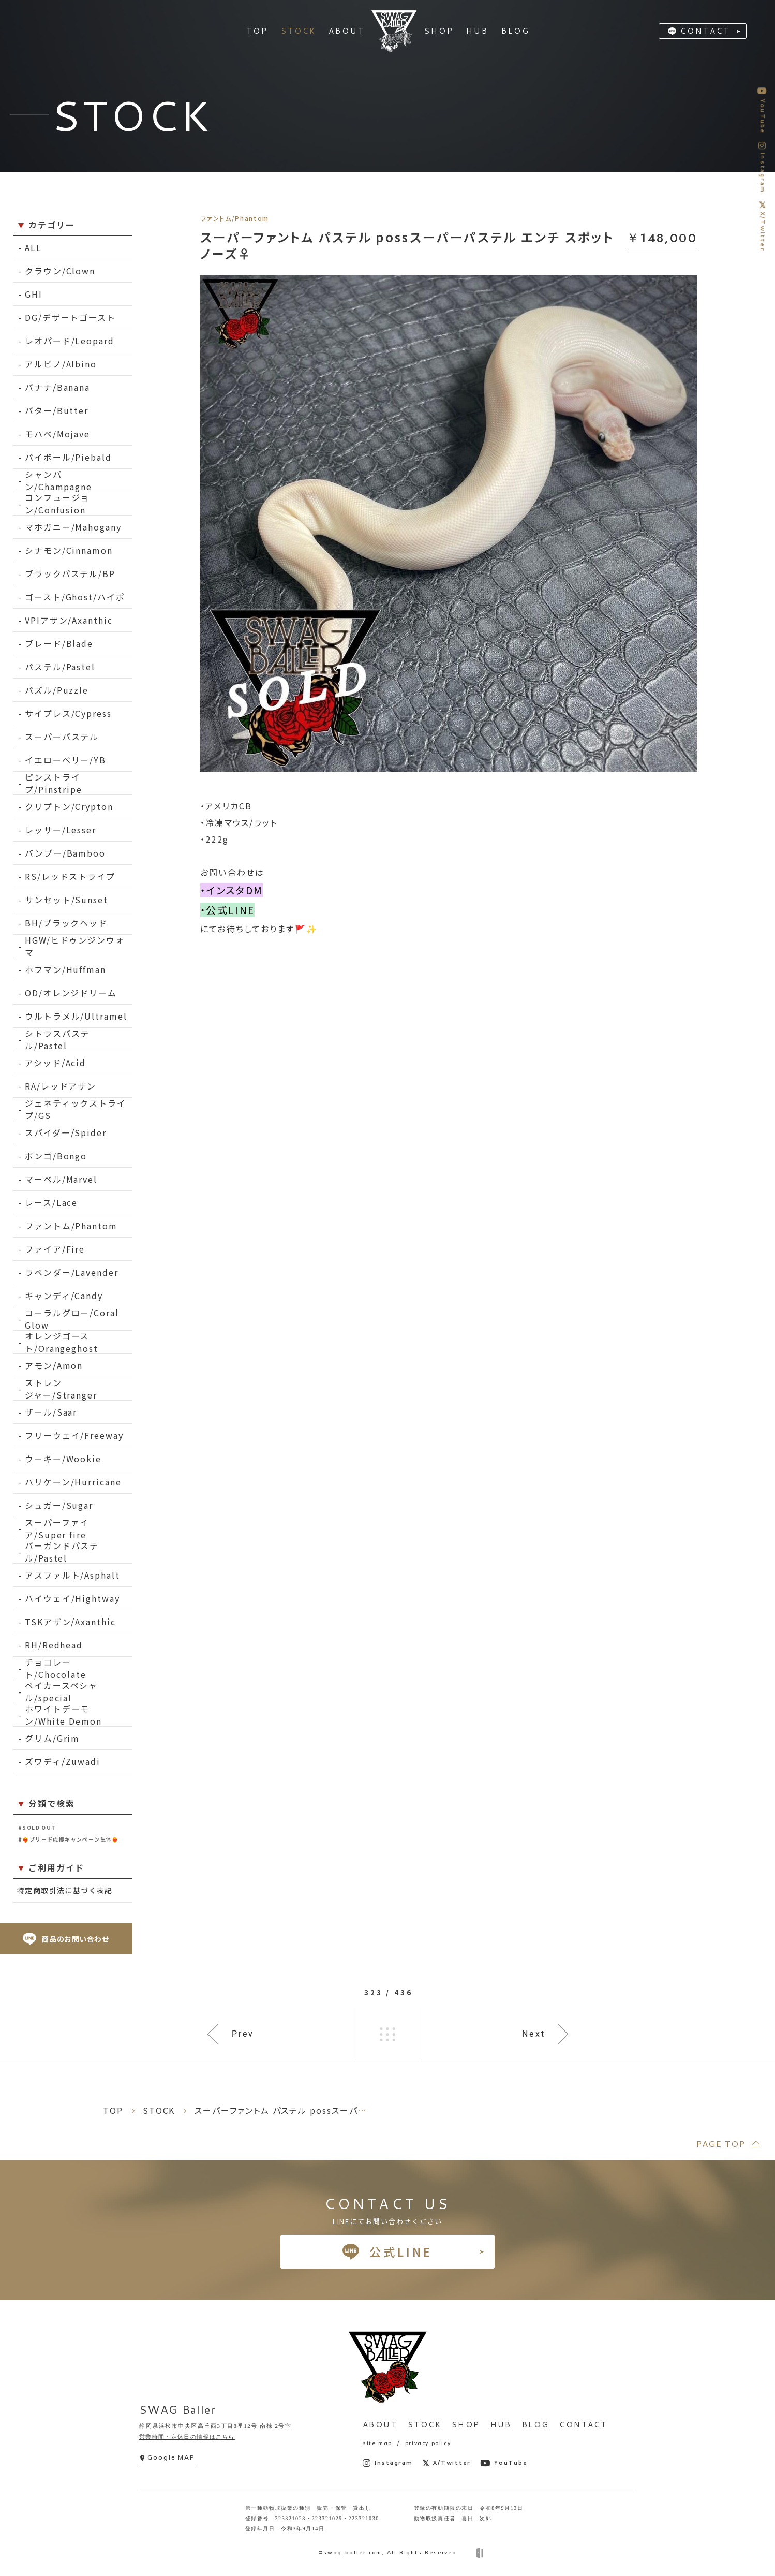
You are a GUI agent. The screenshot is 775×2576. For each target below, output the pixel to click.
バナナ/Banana (57, 387)
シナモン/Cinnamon (69, 550)
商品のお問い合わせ (66, 1939)
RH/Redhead (54, 1645)
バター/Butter (56, 410)
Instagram (388, 2463)
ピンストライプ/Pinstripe (53, 783)
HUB (501, 2424)
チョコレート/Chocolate (55, 1668)
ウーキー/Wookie (63, 1458)
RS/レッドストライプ (70, 876)
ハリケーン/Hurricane (73, 1482)
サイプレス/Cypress (68, 713)
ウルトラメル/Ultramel (76, 1016)
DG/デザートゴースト (70, 317)
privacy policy (428, 2443)
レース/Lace (51, 1202)
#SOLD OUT (37, 1827)
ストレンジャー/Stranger (61, 1389)
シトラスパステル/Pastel (57, 1039)
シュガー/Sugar (59, 1505)
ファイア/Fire (55, 1249)
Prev (243, 2034)
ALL (33, 247)
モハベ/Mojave (57, 434)
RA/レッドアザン (60, 1086)
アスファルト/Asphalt (72, 1575)
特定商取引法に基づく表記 (65, 1890)
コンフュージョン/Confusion (57, 504)
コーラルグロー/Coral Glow (72, 1319)
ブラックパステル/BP (70, 573)
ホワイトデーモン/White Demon (63, 1715)
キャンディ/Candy (64, 1295)
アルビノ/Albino (61, 364)
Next (533, 2034)
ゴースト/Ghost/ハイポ (75, 597)
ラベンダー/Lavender (71, 1272)
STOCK (424, 2424)
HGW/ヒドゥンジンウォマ (75, 946)
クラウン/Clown (60, 270)
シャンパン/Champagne (58, 480)
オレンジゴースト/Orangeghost (61, 1342)
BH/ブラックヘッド (66, 923)
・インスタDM (231, 890)
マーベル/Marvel (61, 1179)
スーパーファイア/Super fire (57, 1528)
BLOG (535, 2424)
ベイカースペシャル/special (61, 1691)
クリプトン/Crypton (69, 806)
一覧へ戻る (387, 2034)
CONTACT (705, 30)
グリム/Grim (52, 1738)
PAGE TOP (720, 2143)
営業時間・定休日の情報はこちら (187, 2437)
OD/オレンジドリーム (71, 993)
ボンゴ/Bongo (56, 1156)
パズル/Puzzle (56, 690)
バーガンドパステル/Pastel (62, 1552)
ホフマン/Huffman (65, 969)
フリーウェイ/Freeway (74, 1435)
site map (377, 2443)
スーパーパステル (62, 736)
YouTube (503, 2463)
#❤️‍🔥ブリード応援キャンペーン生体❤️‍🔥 (68, 1839)
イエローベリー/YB (65, 760)
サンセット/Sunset (66, 899)
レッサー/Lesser (60, 829)
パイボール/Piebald (68, 457)
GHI (33, 294)
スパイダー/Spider (66, 1132)
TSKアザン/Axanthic (70, 1621)
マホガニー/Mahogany (73, 527)
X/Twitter (446, 2463)
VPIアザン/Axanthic (69, 620)
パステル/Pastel (60, 666)
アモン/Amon (54, 1365)
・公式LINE (227, 910)
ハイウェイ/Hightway (72, 1598)
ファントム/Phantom (71, 1225)
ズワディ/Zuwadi (62, 1761)
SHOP (466, 2424)
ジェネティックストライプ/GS (75, 1109)
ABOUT (380, 2424)
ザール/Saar (51, 1412)
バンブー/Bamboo (65, 853)
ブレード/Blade (59, 643)
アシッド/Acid (55, 1062)
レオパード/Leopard (69, 340)
